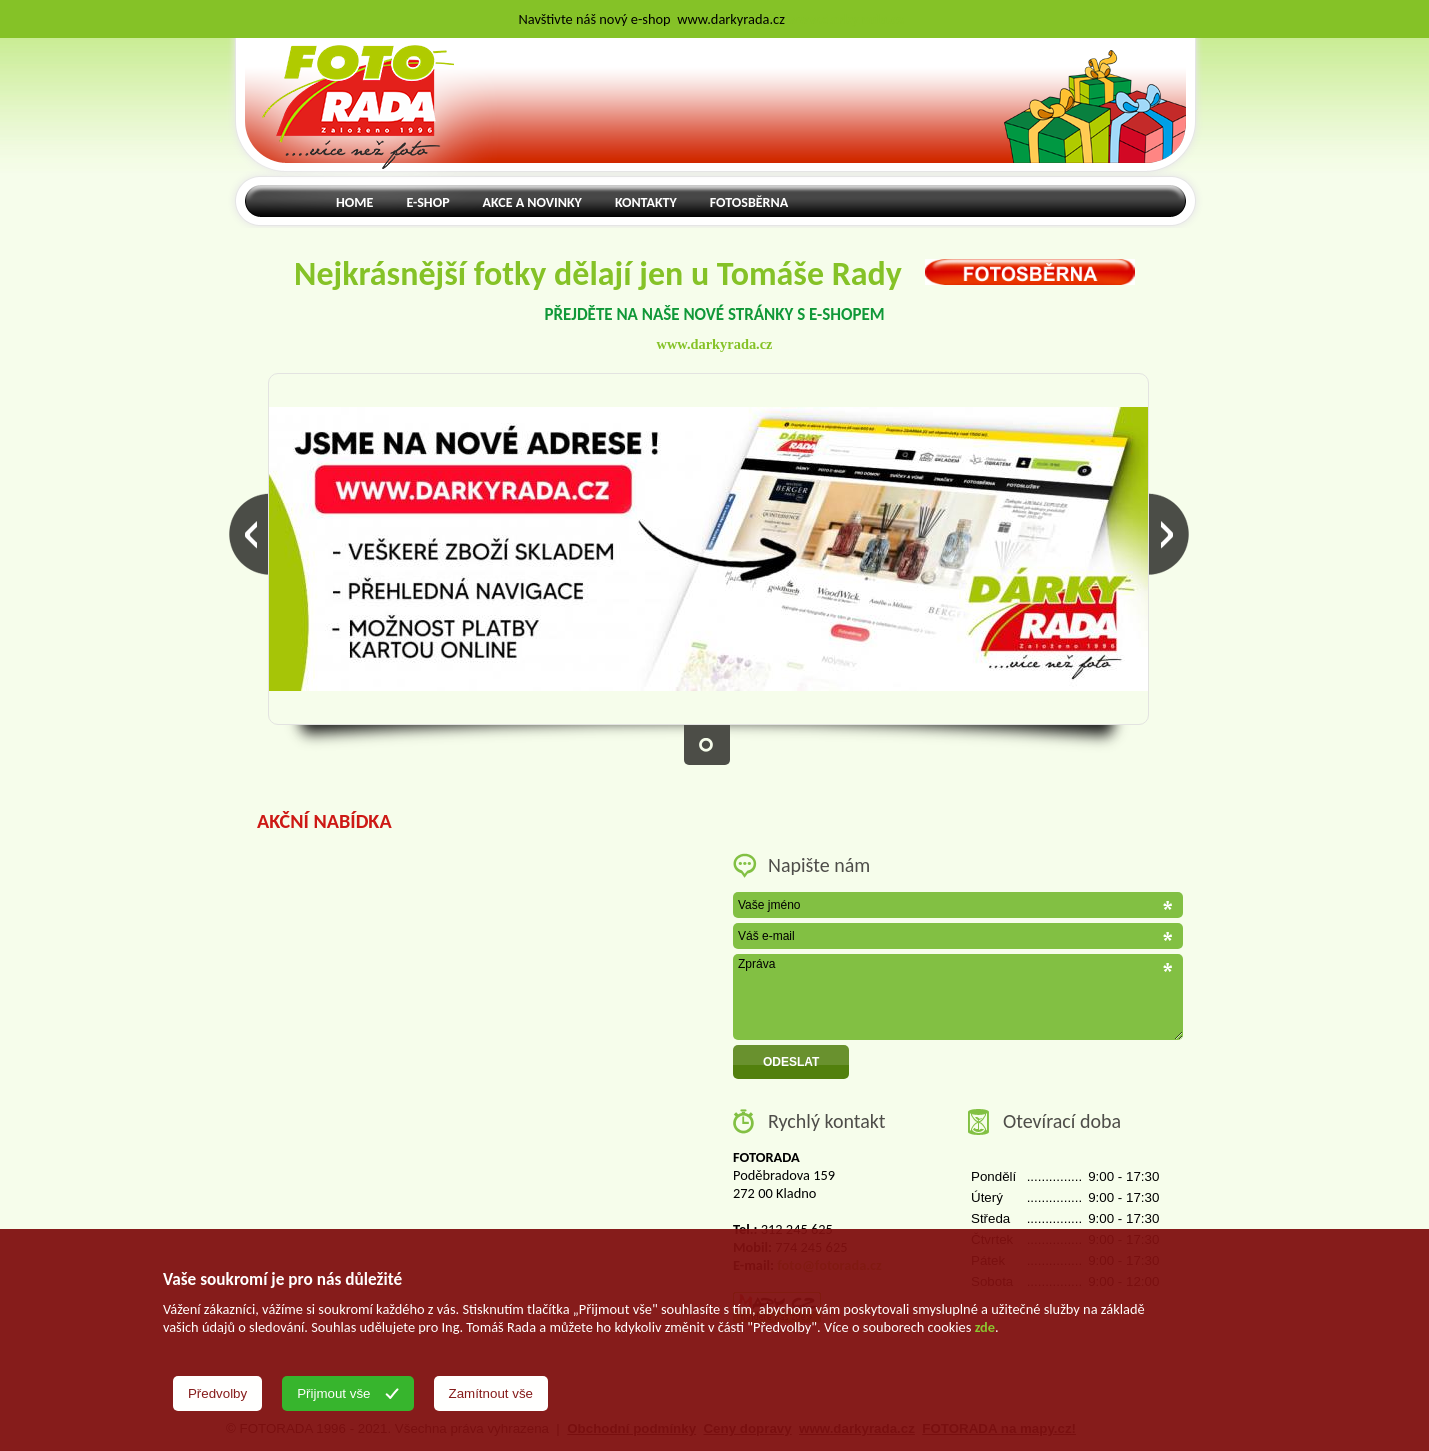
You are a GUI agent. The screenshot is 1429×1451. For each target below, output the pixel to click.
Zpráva (958, 997)
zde (985, 1327)
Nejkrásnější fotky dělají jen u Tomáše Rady (714, 273)
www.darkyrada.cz (715, 344)
